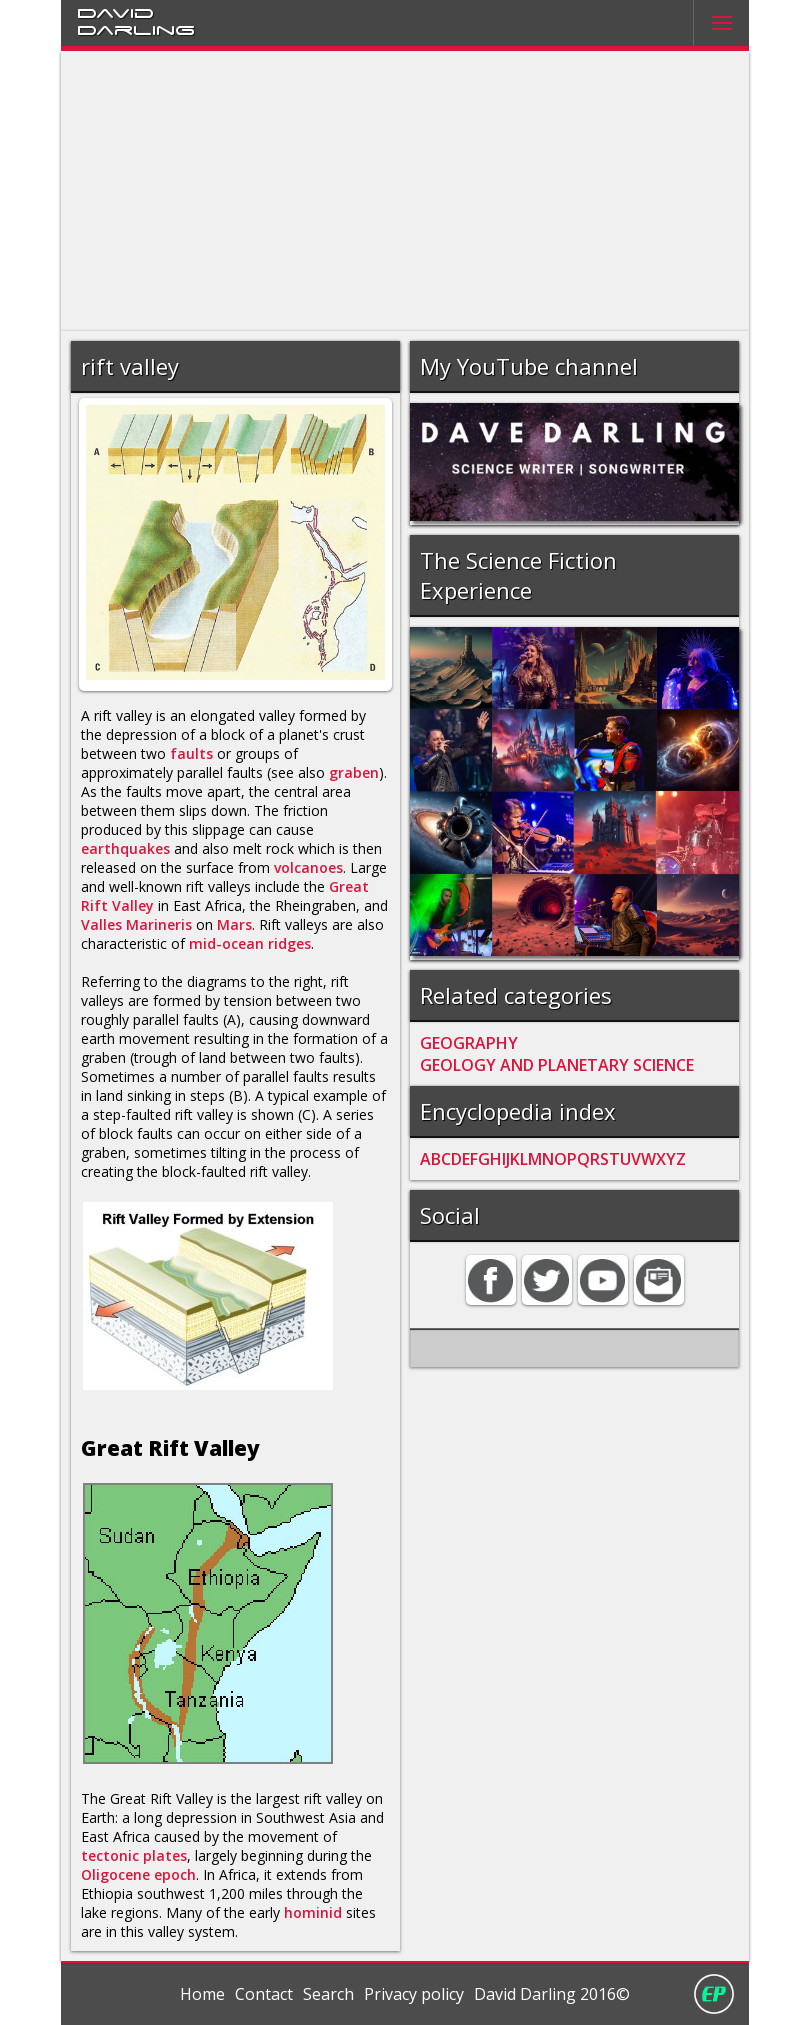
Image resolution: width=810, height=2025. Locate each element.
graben (354, 772)
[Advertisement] (405, 191)
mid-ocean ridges (250, 943)
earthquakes (125, 848)
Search (328, 1994)
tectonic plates (134, 1855)
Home (202, 1994)
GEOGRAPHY (469, 1043)
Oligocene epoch (138, 1874)
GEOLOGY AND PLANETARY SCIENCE (557, 1065)
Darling (136, 29)
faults (191, 753)
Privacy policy (414, 1994)
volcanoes (308, 867)
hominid (313, 1912)
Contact (264, 1994)
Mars (234, 924)
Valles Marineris (136, 924)
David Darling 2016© (552, 1994)
